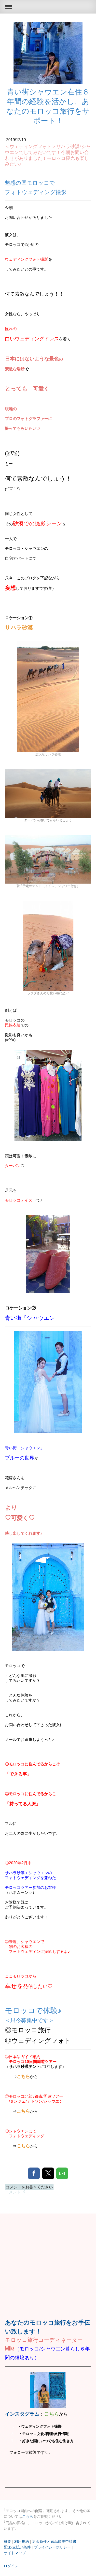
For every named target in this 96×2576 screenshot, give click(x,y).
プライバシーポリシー (52, 2547)
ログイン (11, 2565)
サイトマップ (15, 2552)
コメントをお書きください (29, 2187)
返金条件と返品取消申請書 (54, 2541)
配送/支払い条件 (17, 2547)
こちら (27, 2516)
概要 (7, 2541)
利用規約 (21, 2541)
